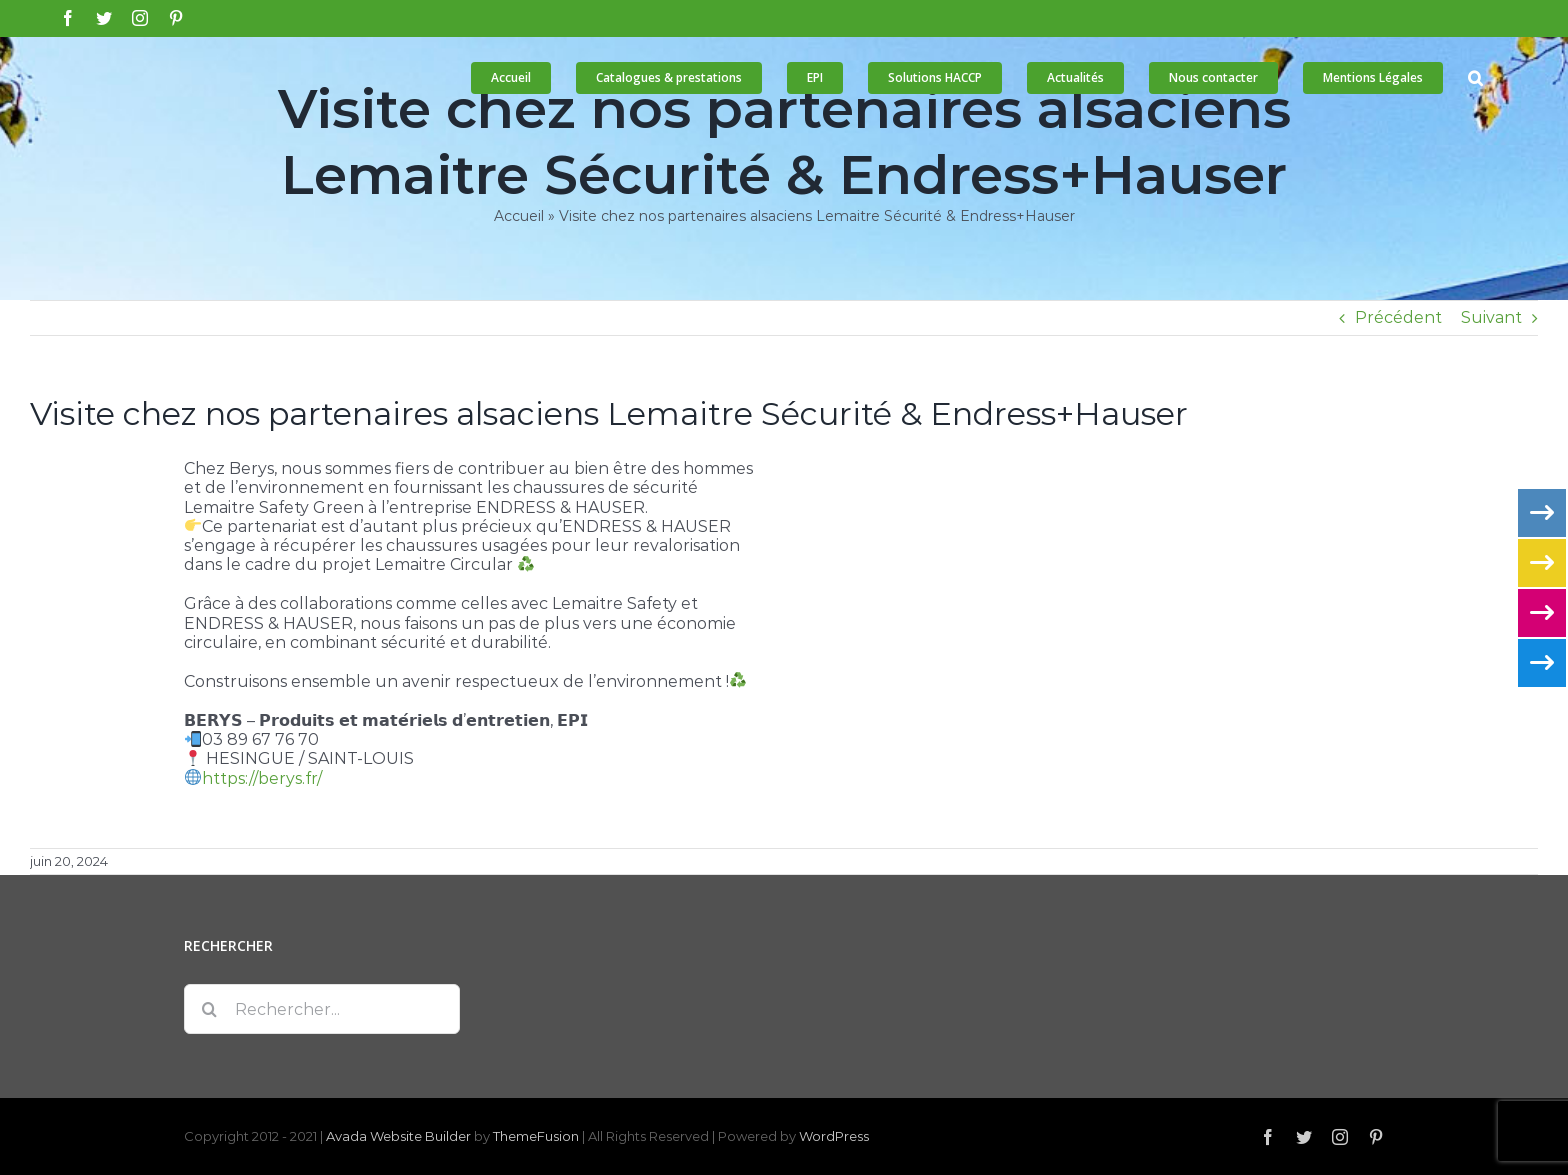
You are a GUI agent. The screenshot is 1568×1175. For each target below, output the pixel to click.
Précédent (1398, 317)
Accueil (519, 216)
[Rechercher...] (322, 1009)
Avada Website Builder (398, 1136)
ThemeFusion (536, 1136)
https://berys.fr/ (262, 778)
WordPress (834, 1136)
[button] (1475, 78)
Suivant (1491, 317)
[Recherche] (209, 1009)
